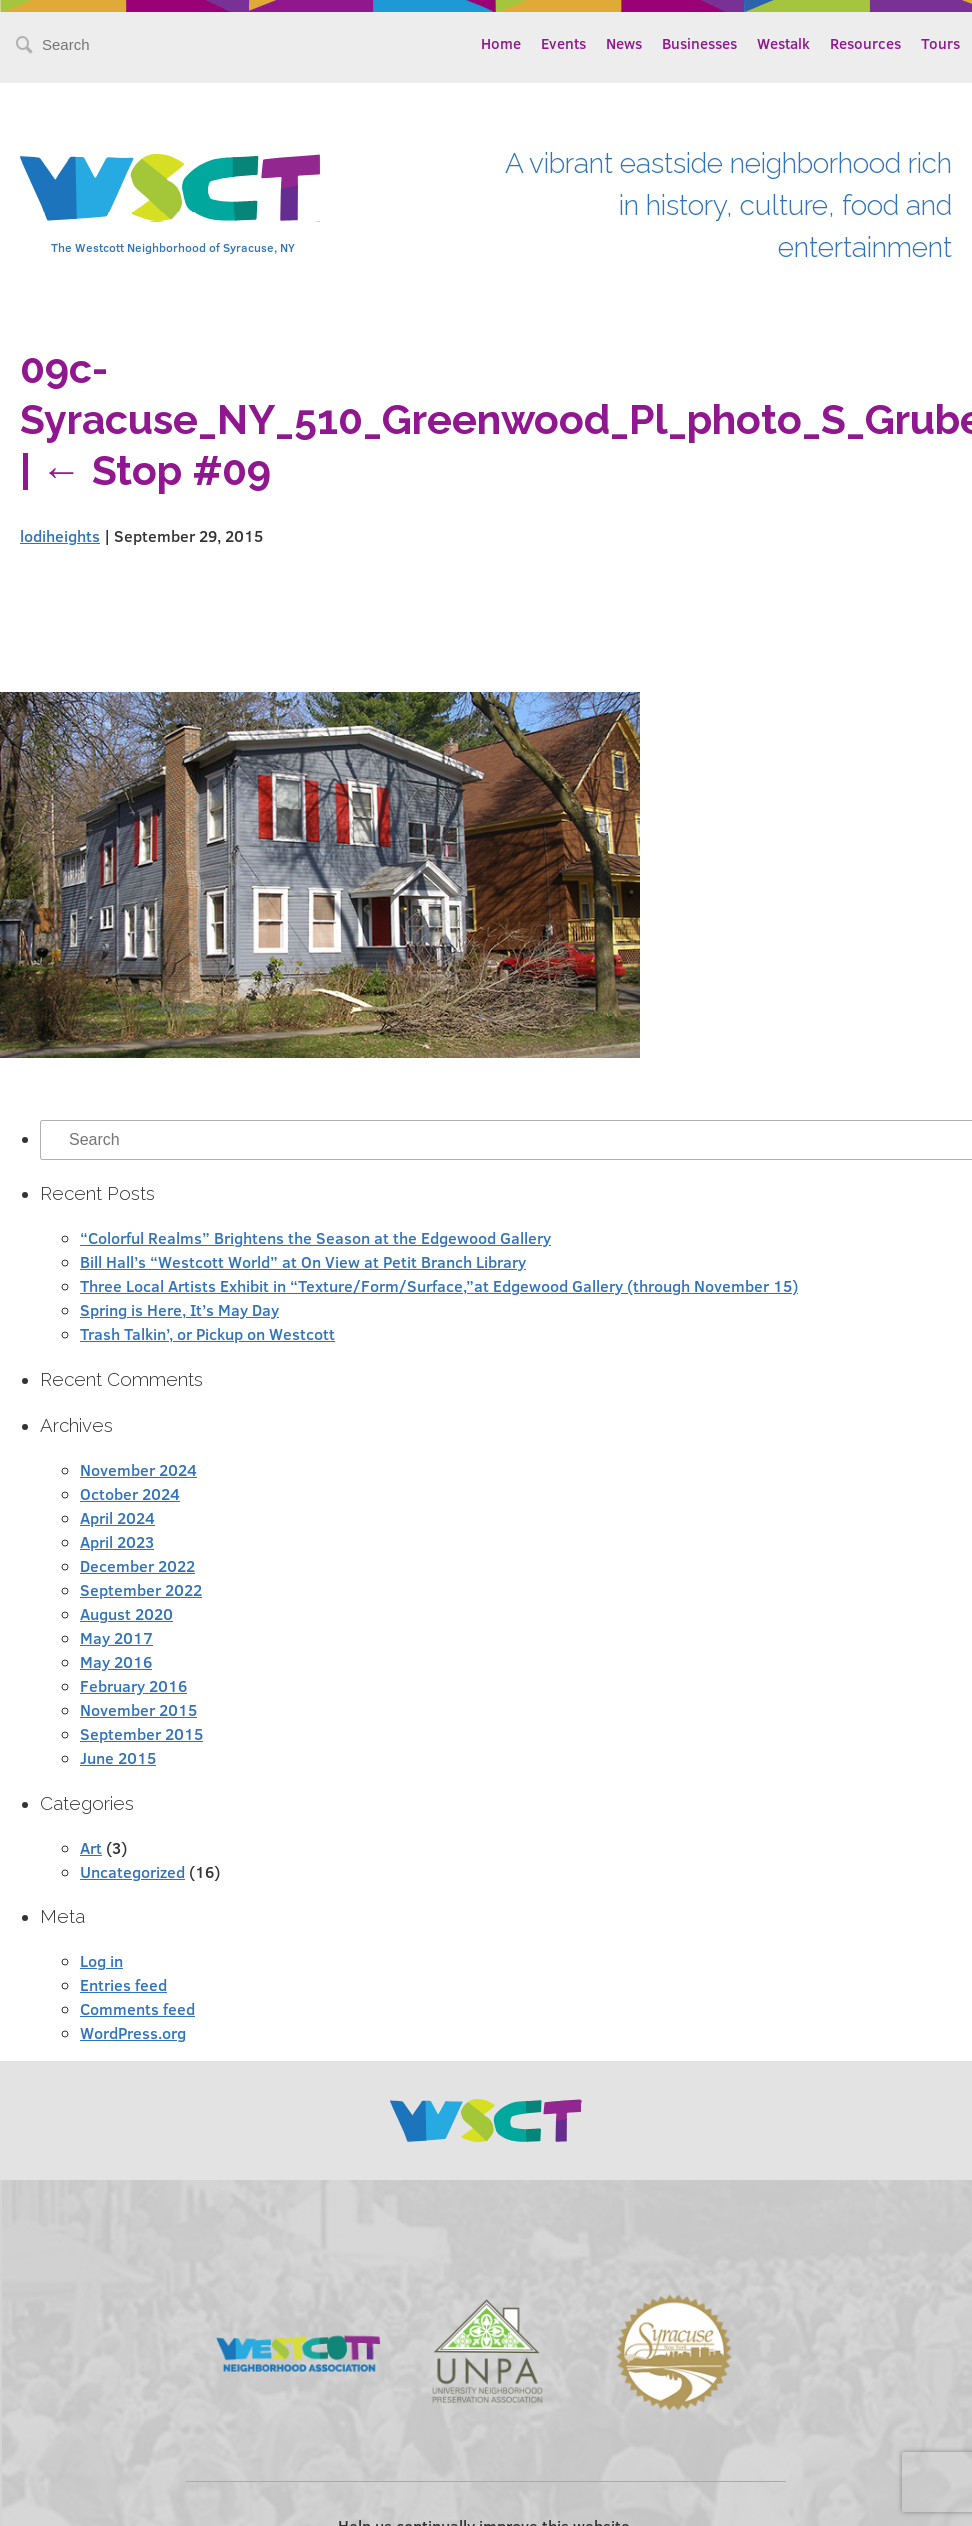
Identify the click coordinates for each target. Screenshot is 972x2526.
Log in (101, 1960)
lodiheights (60, 535)
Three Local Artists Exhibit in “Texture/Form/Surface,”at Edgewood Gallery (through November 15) (439, 1285)
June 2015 (118, 1757)
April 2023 (117, 1541)
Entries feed (123, 1984)
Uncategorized (132, 1871)
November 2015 (138, 1709)
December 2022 (137, 1565)
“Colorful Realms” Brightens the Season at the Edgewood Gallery (315, 1237)
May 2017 (116, 1637)
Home (501, 43)
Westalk (783, 43)
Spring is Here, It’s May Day (179, 1309)
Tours (940, 43)
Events (563, 43)
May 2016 (116, 1661)
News (624, 43)
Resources (865, 43)
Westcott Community (170, 188)
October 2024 (130, 1493)
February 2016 (133, 1685)
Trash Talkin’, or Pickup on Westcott (207, 1333)
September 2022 (141, 1589)
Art (91, 1847)
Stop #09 (156, 470)
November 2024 (138, 1469)
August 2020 (126, 1613)
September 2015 (141, 1733)
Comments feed (137, 2008)
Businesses (699, 43)
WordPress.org (133, 2032)
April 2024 (117, 1517)
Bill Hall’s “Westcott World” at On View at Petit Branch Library (303, 1261)
